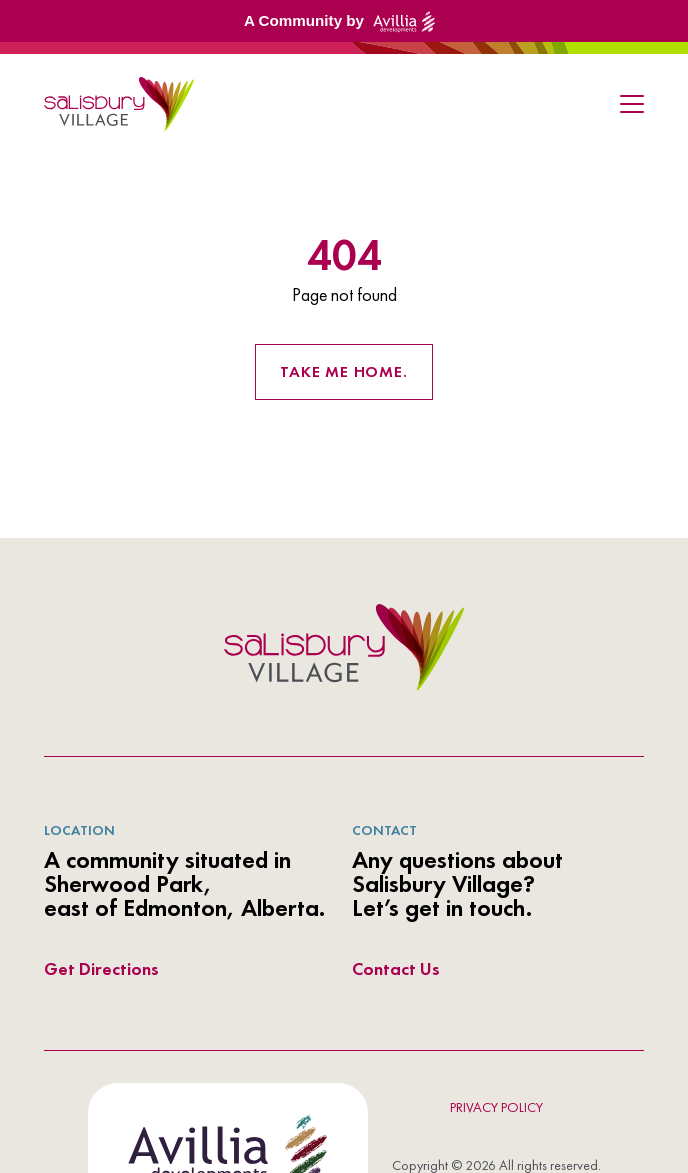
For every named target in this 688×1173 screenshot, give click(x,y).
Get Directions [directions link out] (101, 968)
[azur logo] (344, 647)
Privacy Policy (496, 1107)
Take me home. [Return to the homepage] (343, 371)
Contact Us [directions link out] (396, 968)
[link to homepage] (119, 104)
